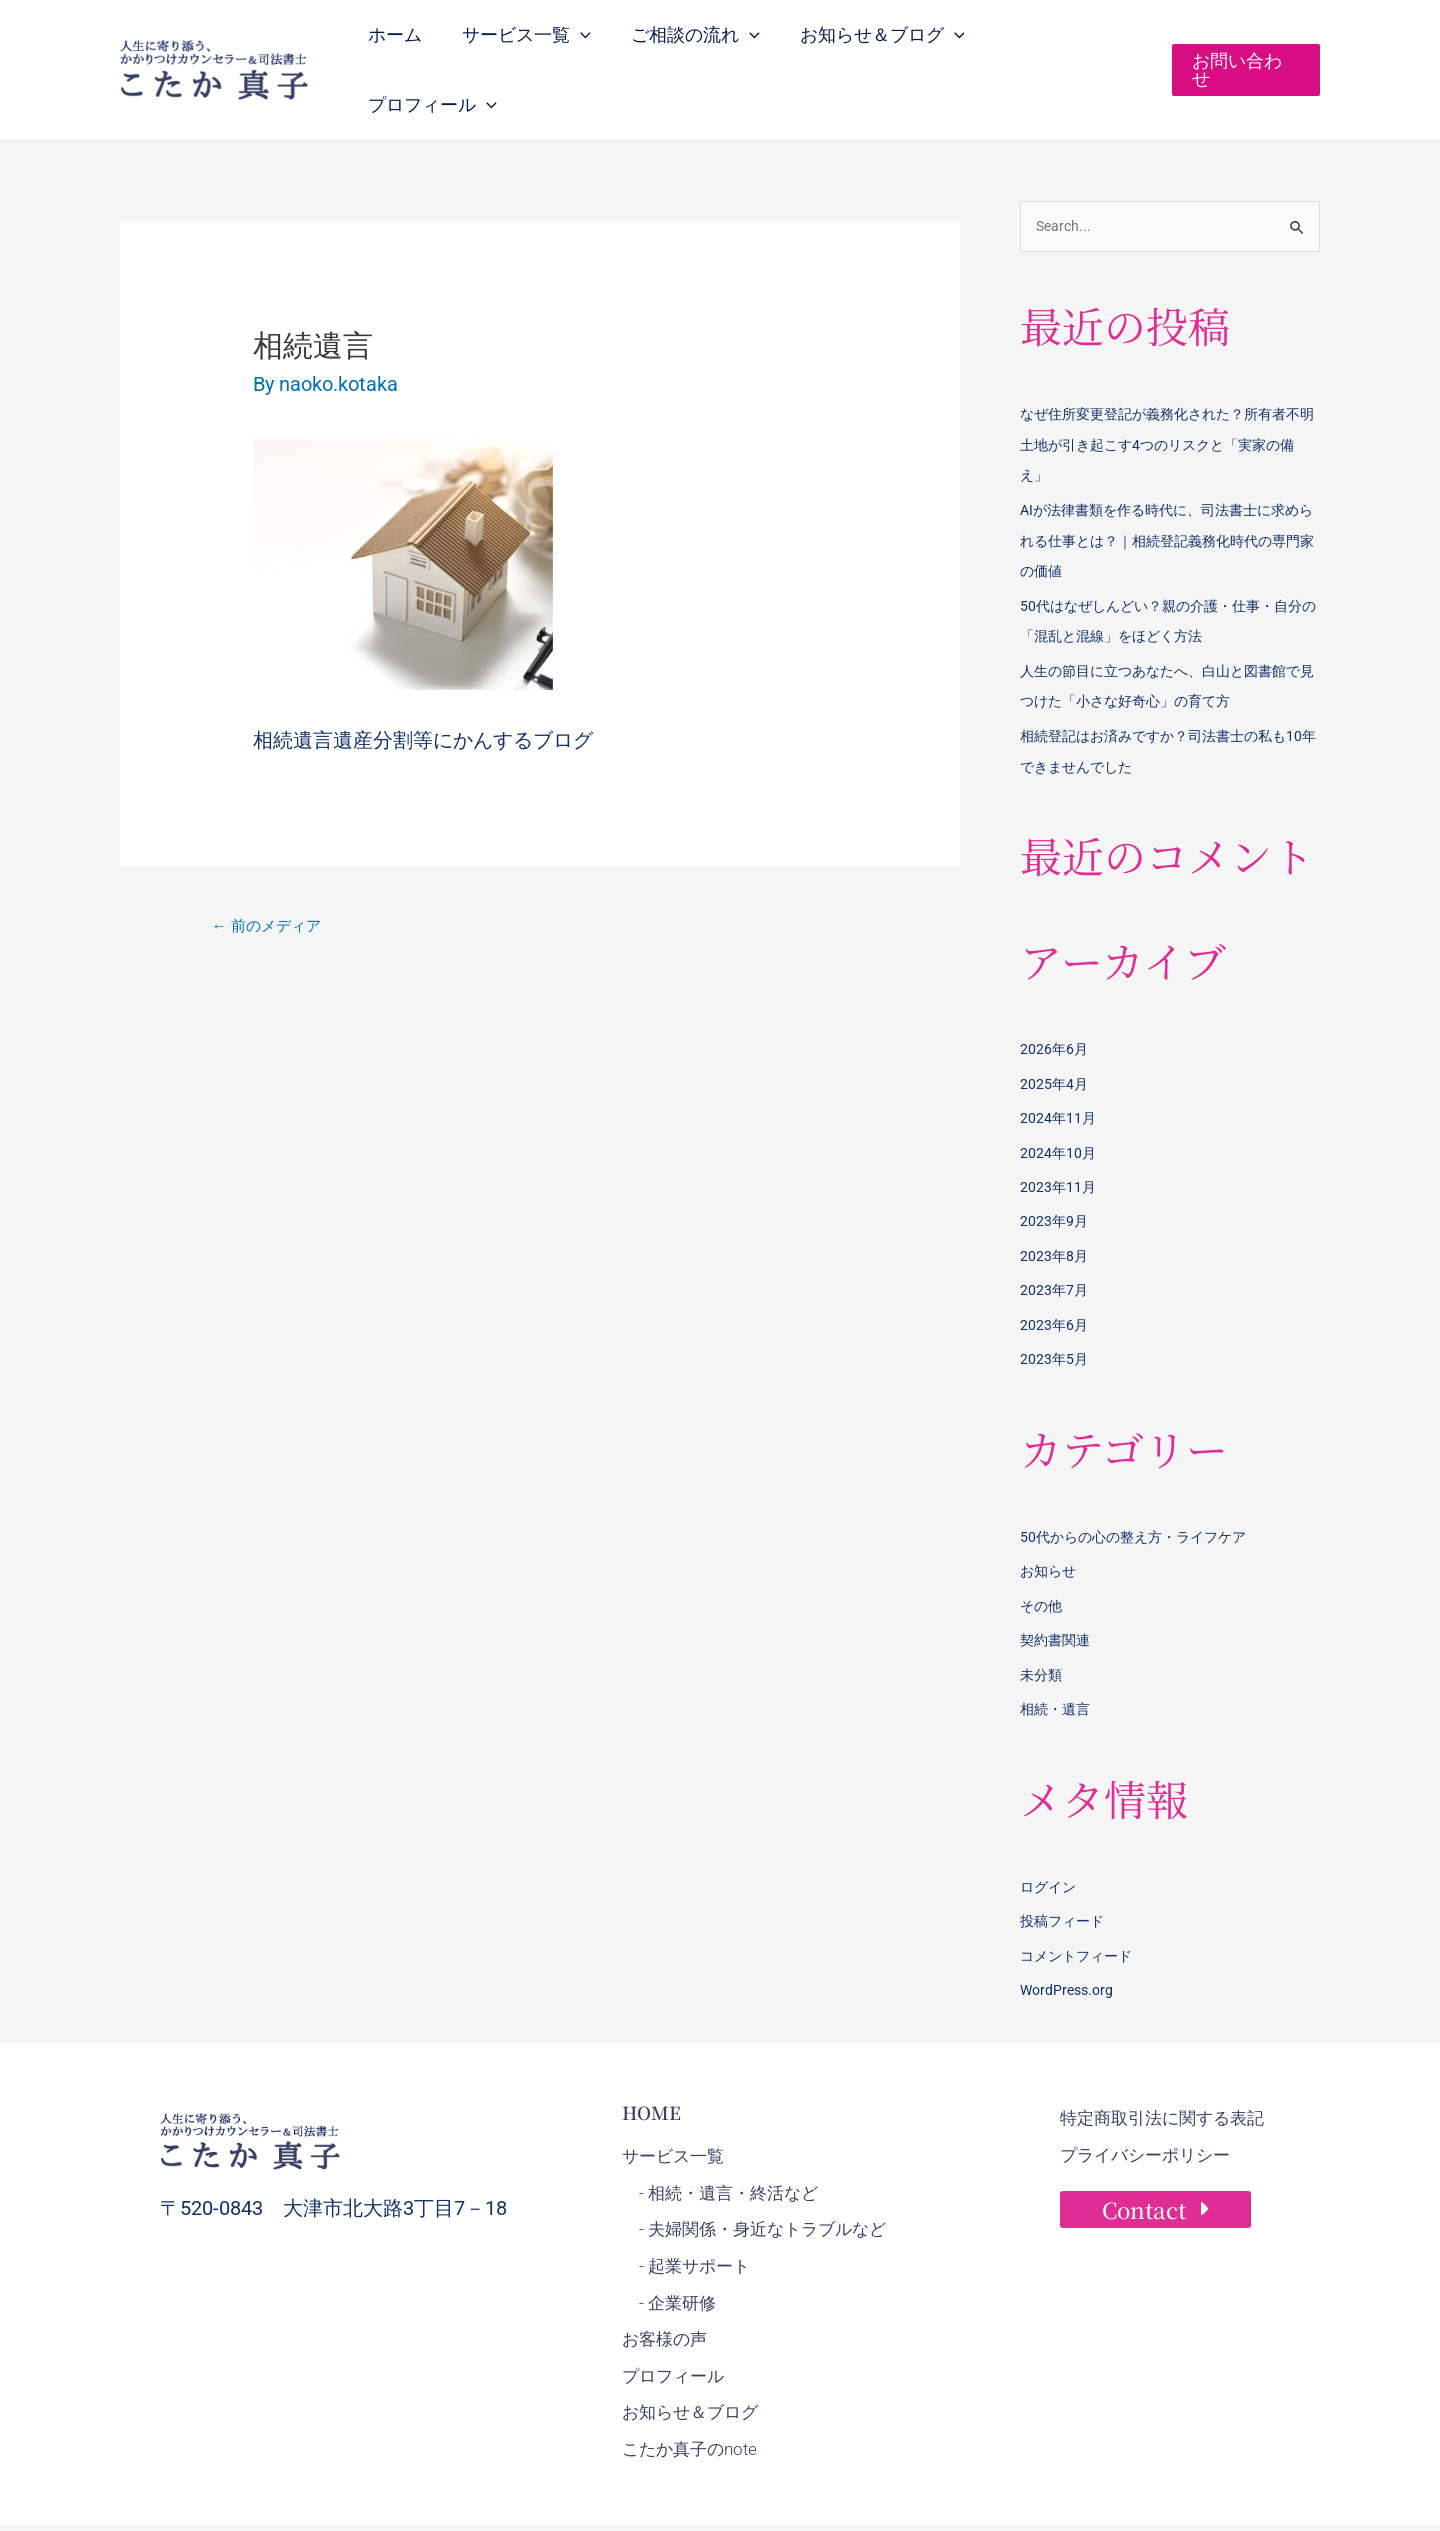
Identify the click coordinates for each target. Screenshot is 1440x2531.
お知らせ (1050, 1517)
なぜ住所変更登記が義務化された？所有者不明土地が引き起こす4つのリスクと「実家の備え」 (1170, 405)
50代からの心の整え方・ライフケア (1140, 1483)
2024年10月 (1059, 1103)
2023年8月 (1055, 1205)
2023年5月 (1055, 1306)
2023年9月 (1055, 1171)
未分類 (1042, 1618)
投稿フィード (1065, 1862)
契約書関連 (1057, 1584)
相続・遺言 (1057, 1652)
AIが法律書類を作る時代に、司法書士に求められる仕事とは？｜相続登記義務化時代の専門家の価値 (1170, 499)
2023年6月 (1055, 1272)
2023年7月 (1055, 1238)
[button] (593, 48)
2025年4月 (1055, 1036)
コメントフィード (1080, 1896)
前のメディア (271, 885)
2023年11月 (1059, 1137)
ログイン (1050, 1829)
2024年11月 (1059, 1070)
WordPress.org (1069, 1930)
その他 (1042, 1550)
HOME (651, 2051)
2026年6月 (1055, 1002)
